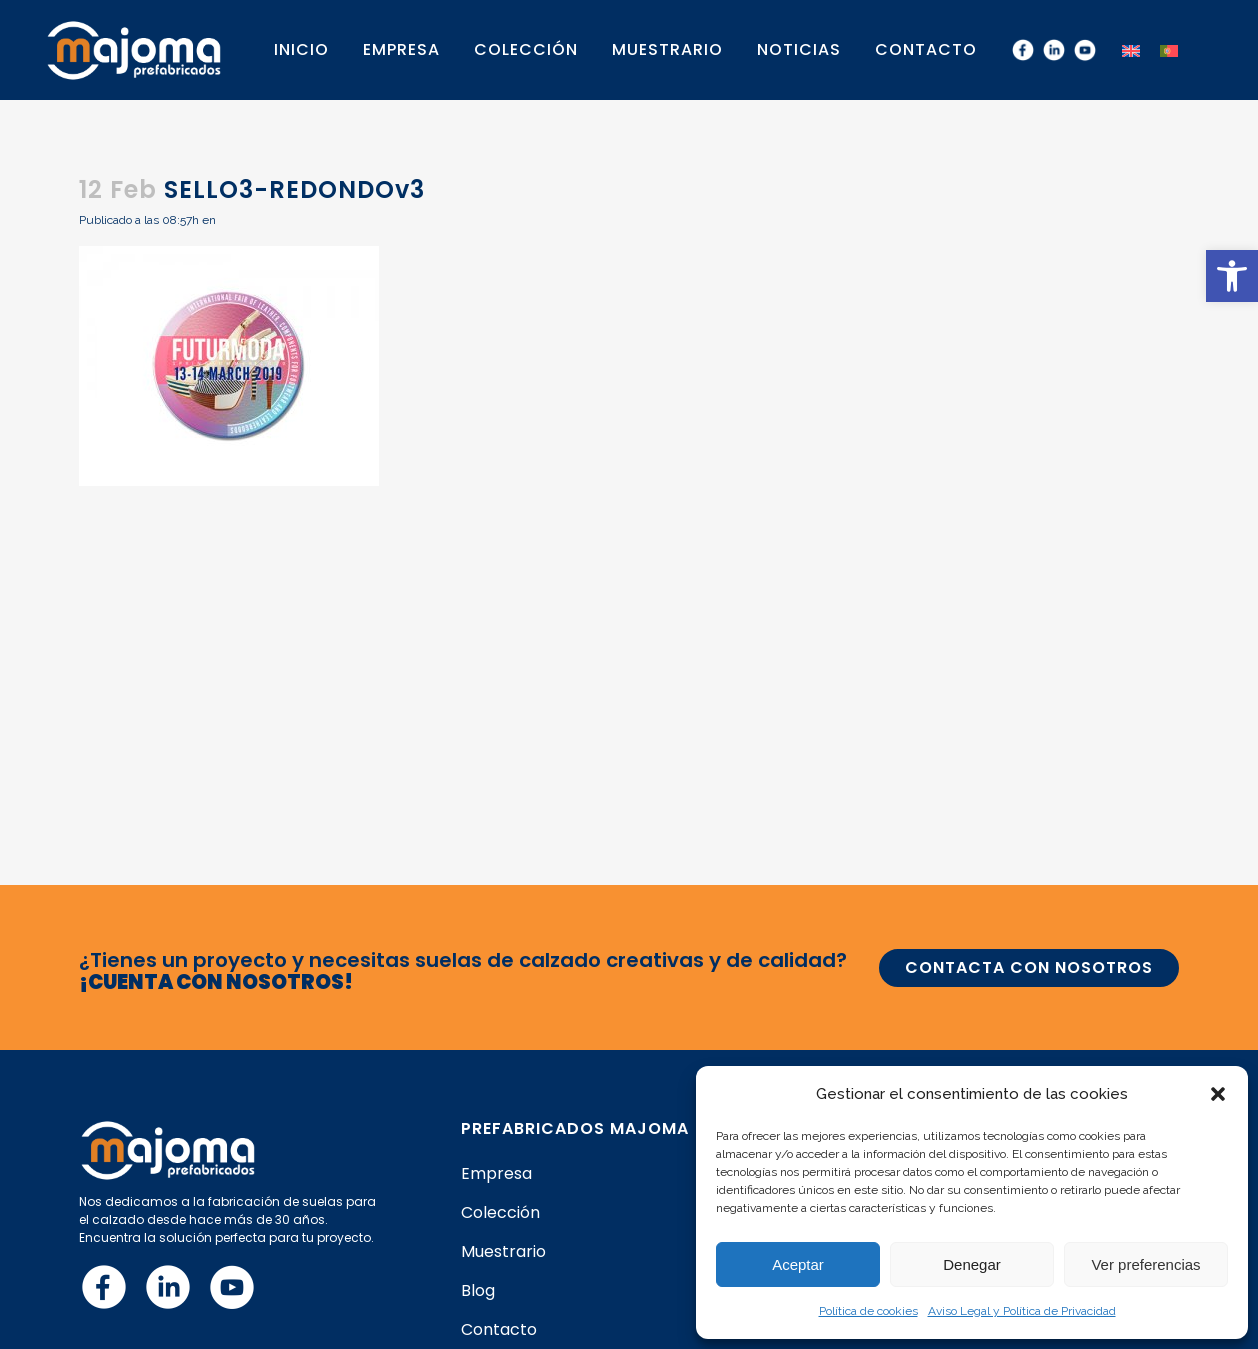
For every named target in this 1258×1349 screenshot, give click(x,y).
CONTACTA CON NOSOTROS (1029, 967)
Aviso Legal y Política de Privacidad (1022, 1311)
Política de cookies (868, 1311)
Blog (478, 1291)
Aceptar (798, 1264)
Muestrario (503, 1252)
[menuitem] (1131, 49)
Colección (500, 1213)
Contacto (499, 1330)
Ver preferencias (1145, 1264)
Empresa (496, 1174)
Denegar (972, 1264)
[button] (1232, 276)
